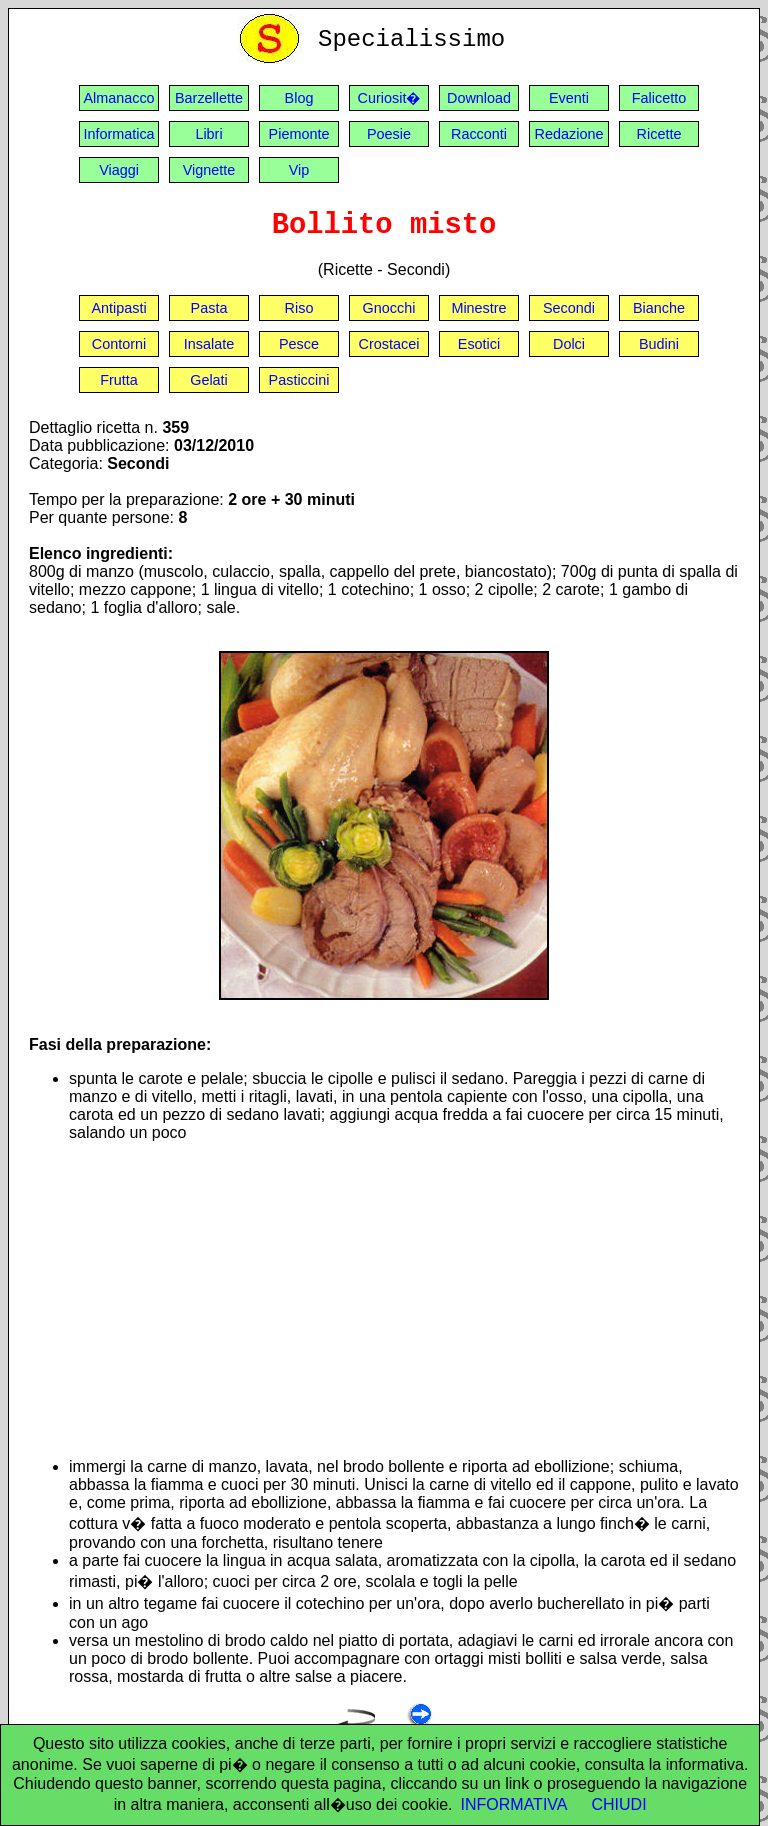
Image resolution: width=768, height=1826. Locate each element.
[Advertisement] (404, 1300)
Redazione (569, 134)
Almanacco (118, 98)
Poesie (389, 134)
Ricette (659, 134)
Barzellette (209, 98)
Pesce (299, 344)
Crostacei (389, 344)
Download (479, 98)
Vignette (209, 170)
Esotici (479, 344)
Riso (299, 308)
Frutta (119, 380)
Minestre (478, 308)
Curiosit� (389, 98)
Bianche (659, 308)
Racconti (479, 134)
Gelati (209, 380)
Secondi (569, 308)
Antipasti (118, 308)
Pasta (209, 308)
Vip (299, 170)
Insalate (209, 344)
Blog (299, 98)
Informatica (118, 134)
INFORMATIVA (514, 1804)
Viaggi (119, 170)
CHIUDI (619, 1804)
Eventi (569, 98)
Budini (659, 344)
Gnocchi (389, 308)
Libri (208, 134)
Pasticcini (299, 380)
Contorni (119, 344)
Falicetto (659, 98)
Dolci (569, 344)
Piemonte (299, 134)
